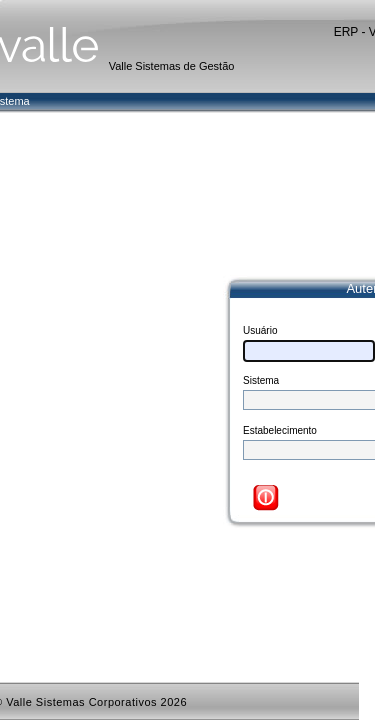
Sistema (261, 380)
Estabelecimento (280, 430)
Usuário (260, 330)
